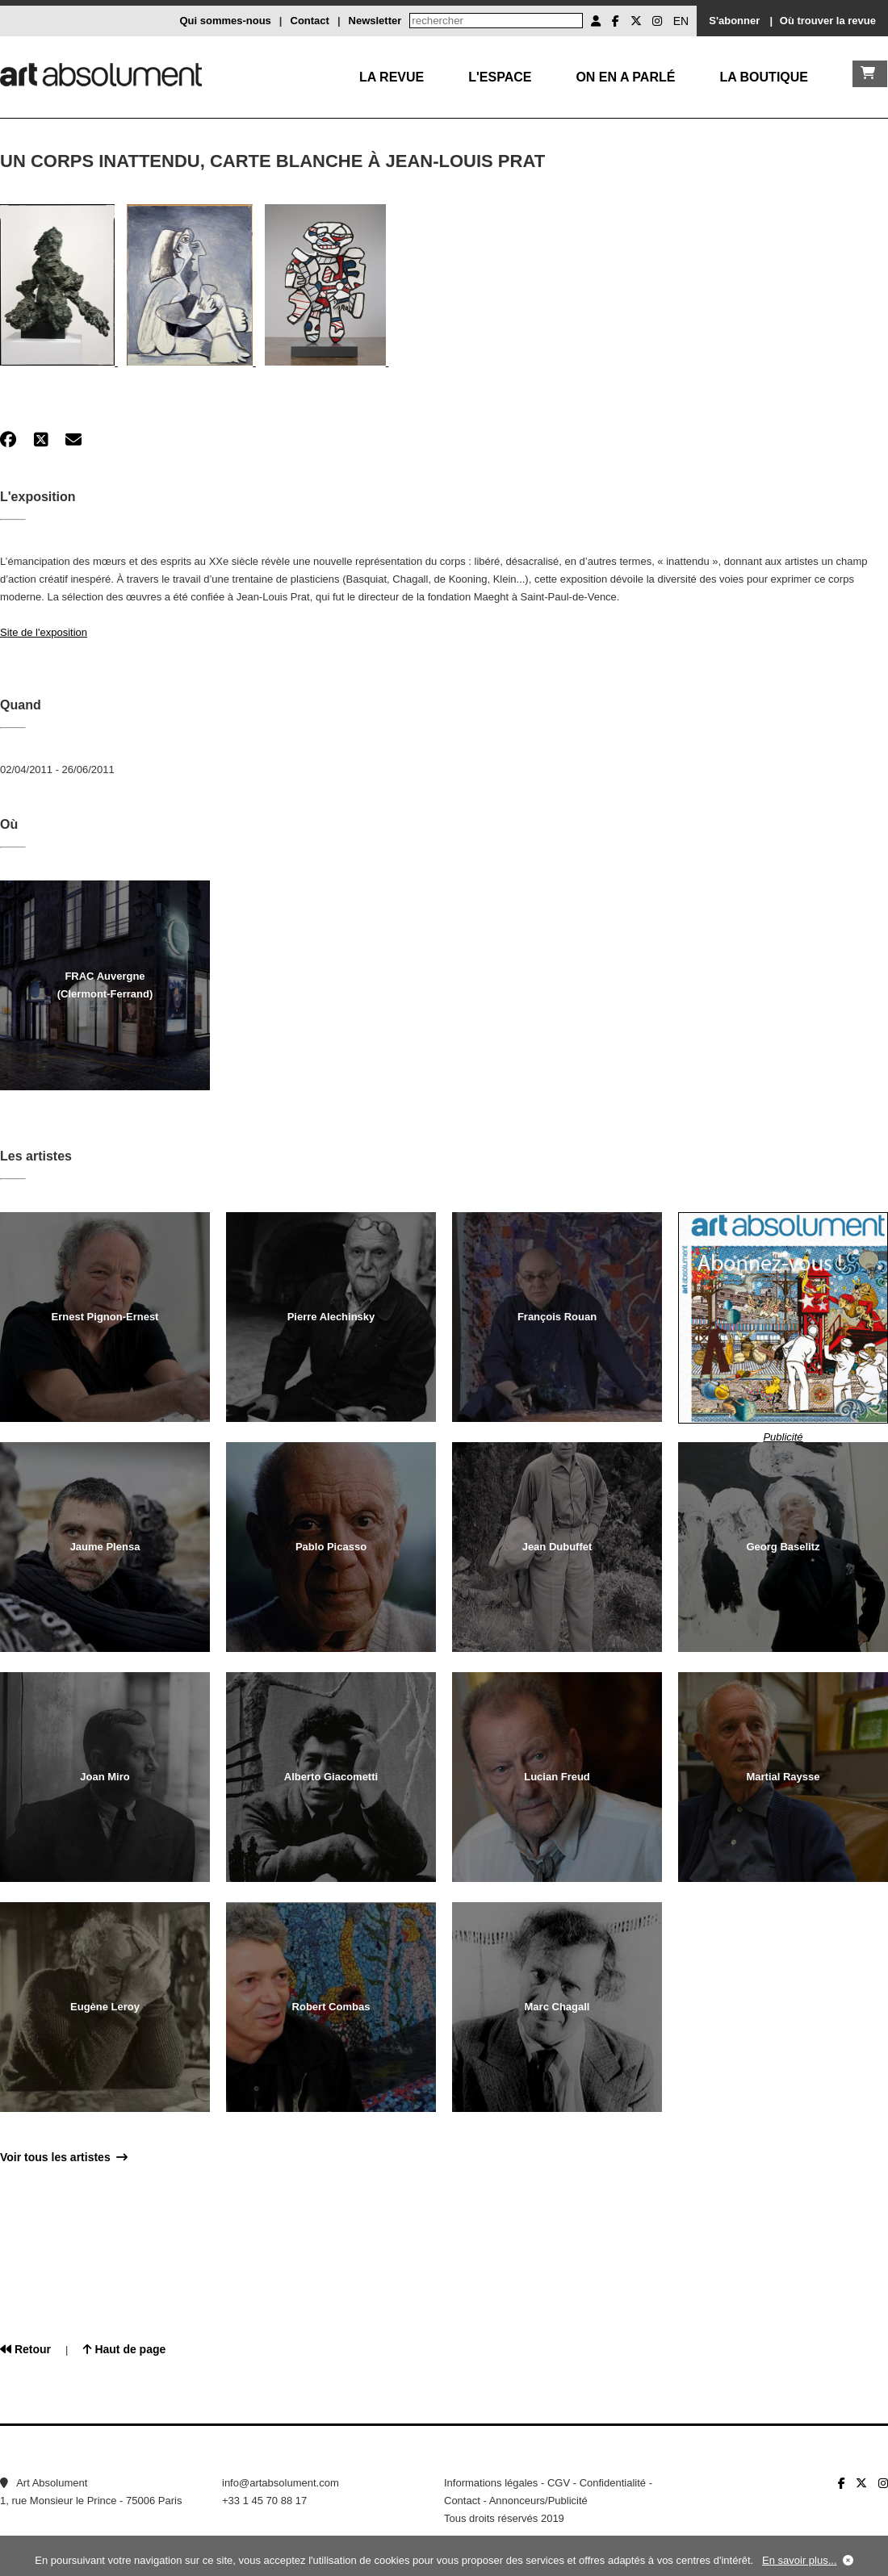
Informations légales (491, 2483)
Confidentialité (613, 2483)
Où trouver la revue (828, 21)
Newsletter (375, 21)
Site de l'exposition (43, 632)
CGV (558, 2483)
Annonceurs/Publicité (538, 2500)
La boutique (763, 77)
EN (681, 21)
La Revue (391, 77)
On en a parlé (625, 77)
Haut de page (124, 2349)
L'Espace (499, 77)
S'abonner (734, 21)
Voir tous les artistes (64, 2157)
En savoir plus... (799, 2560)
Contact (310, 21)
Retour (25, 2349)
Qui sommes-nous (224, 21)
